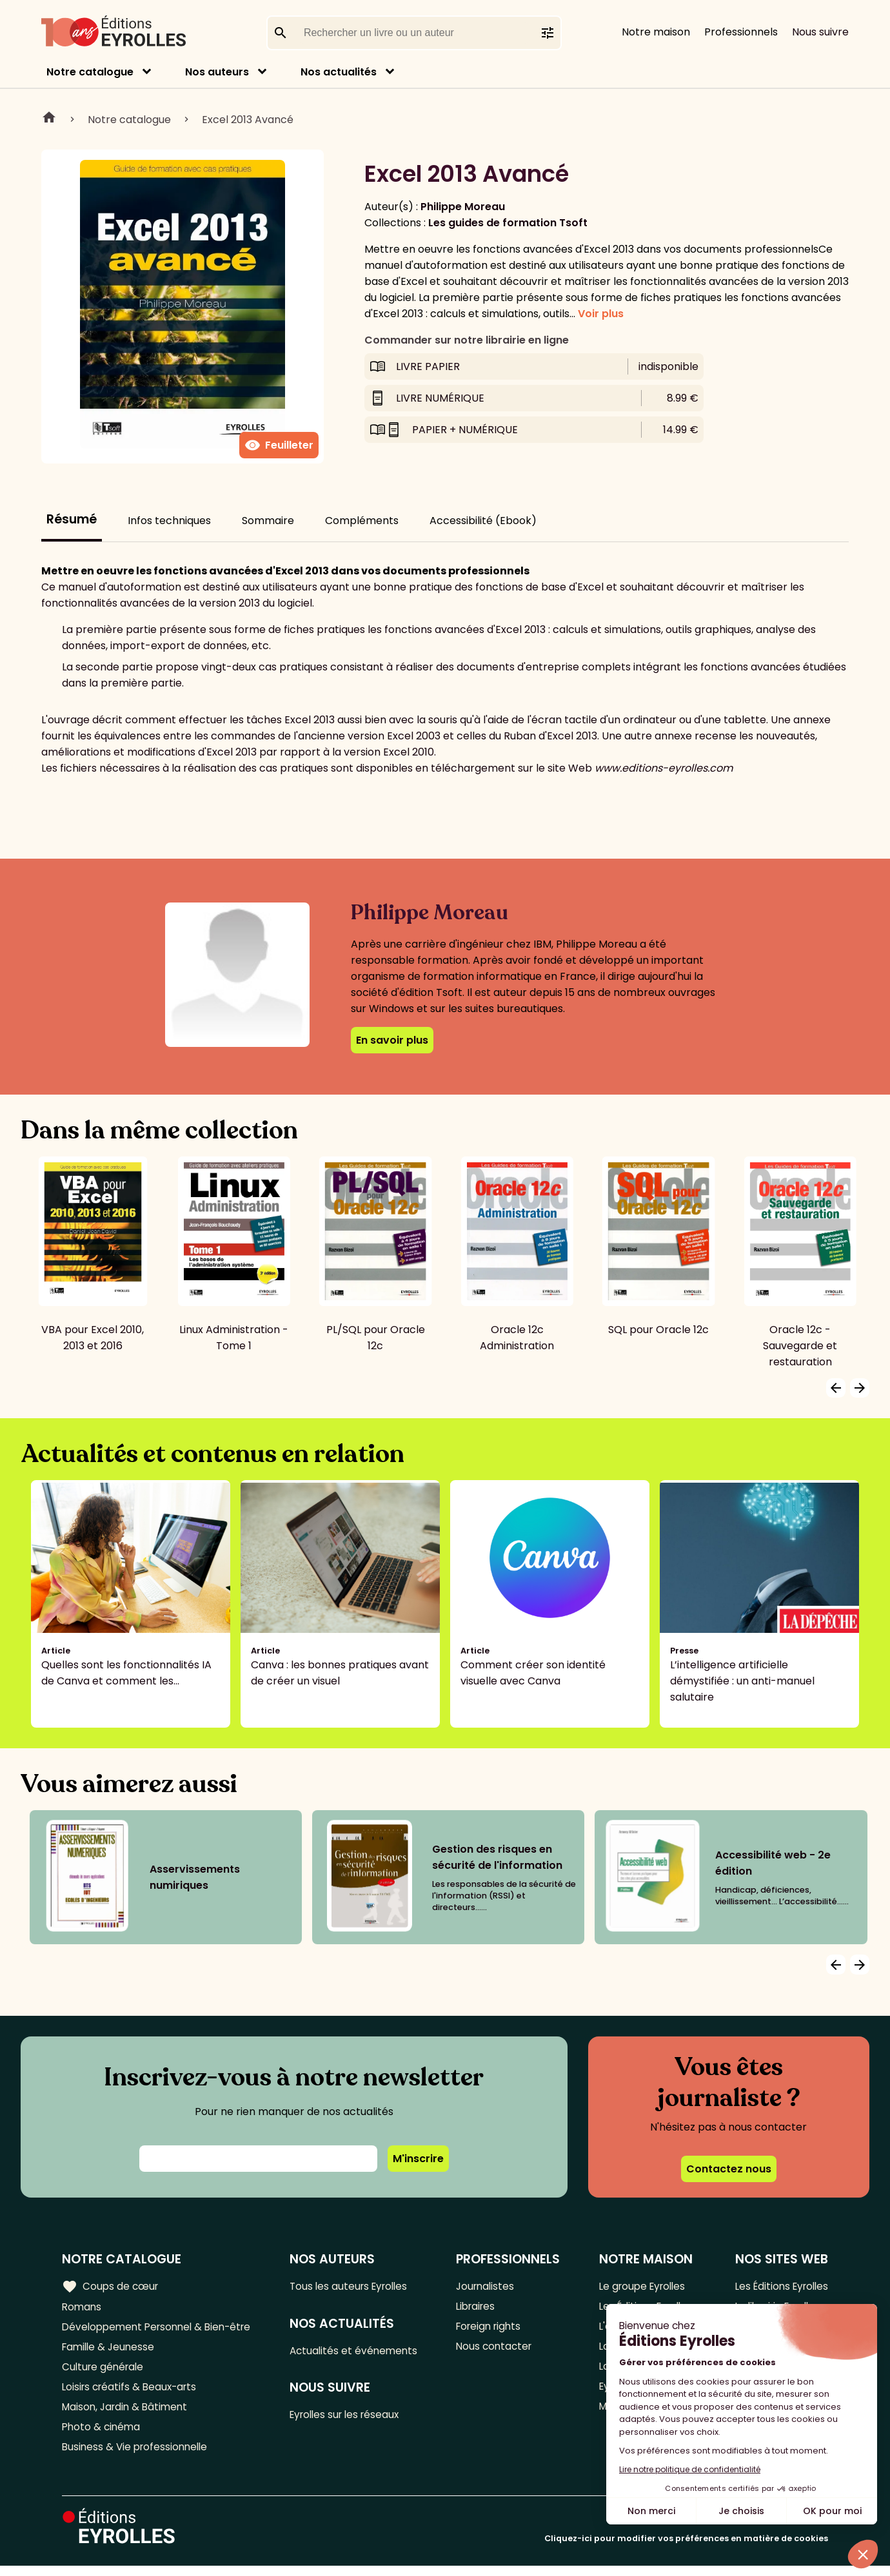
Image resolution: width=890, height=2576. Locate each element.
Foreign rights (493, 2328)
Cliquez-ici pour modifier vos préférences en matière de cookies (686, 2548)
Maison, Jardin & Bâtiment (127, 2413)
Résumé (71, 519)
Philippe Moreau (462, 206)
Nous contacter (498, 2350)
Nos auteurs (217, 71)
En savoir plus (392, 1040)
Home (49, 119)
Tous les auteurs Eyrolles (356, 2286)
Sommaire (268, 520)
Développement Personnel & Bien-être (161, 2328)
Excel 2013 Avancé (247, 119)
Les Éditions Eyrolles (778, 2286)
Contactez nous (728, 2168)
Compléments (362, 520)
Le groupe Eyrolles (641, 2286)
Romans (82, 2307)
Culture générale (105, 2371)
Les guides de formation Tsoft (508, 222)
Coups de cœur (111, 2286)
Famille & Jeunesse (110, 2350)
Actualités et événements (360, 2352)
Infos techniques (169, 520)
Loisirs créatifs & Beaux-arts (132, 2392)
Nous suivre (820, 31)
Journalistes (489, 2286)
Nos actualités (339, 71)
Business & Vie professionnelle (137, 2456)
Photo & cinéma (102, 2435)
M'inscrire (418, 2158)
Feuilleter (278, 445)
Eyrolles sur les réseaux (352, 2417)
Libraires (480, 2307)
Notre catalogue (90, 71)
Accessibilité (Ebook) (483, 520)
